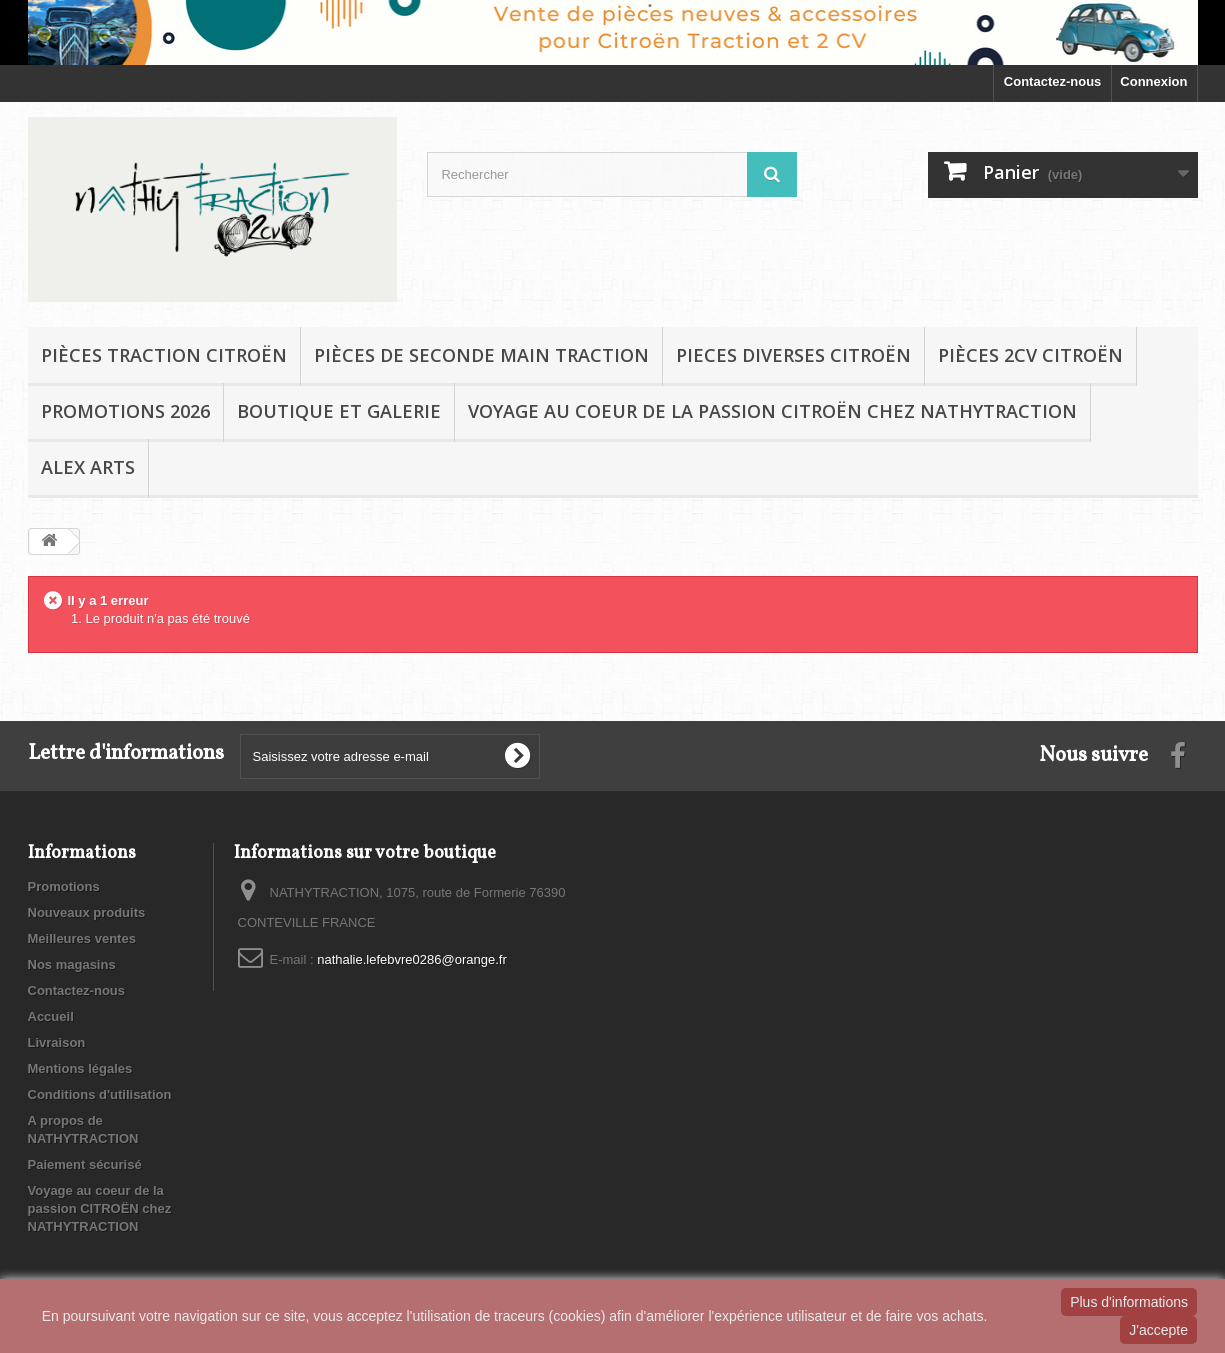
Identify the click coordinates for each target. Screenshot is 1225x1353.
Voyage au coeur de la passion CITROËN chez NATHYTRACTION (772, 411)
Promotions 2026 (125, 411)
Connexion (1153, 81)
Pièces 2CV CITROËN (1030, 355)
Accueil (51, 1016)
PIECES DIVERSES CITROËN (793, 355)
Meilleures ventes (82, 938)
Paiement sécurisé (85, 1164)
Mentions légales (80, 1068)
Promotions (64, 886)
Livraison (57, 1042)
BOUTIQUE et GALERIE (339, 411)
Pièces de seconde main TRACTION (481, 355)
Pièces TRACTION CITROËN (164, 355)
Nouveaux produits (87, 912)
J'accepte (1158, 1330)
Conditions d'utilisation (100, 1094)
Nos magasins (72, 964)
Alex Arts (88, 467)
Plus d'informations (1129, 1302)
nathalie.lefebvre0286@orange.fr (412, 959)
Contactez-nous (1053, 81)
